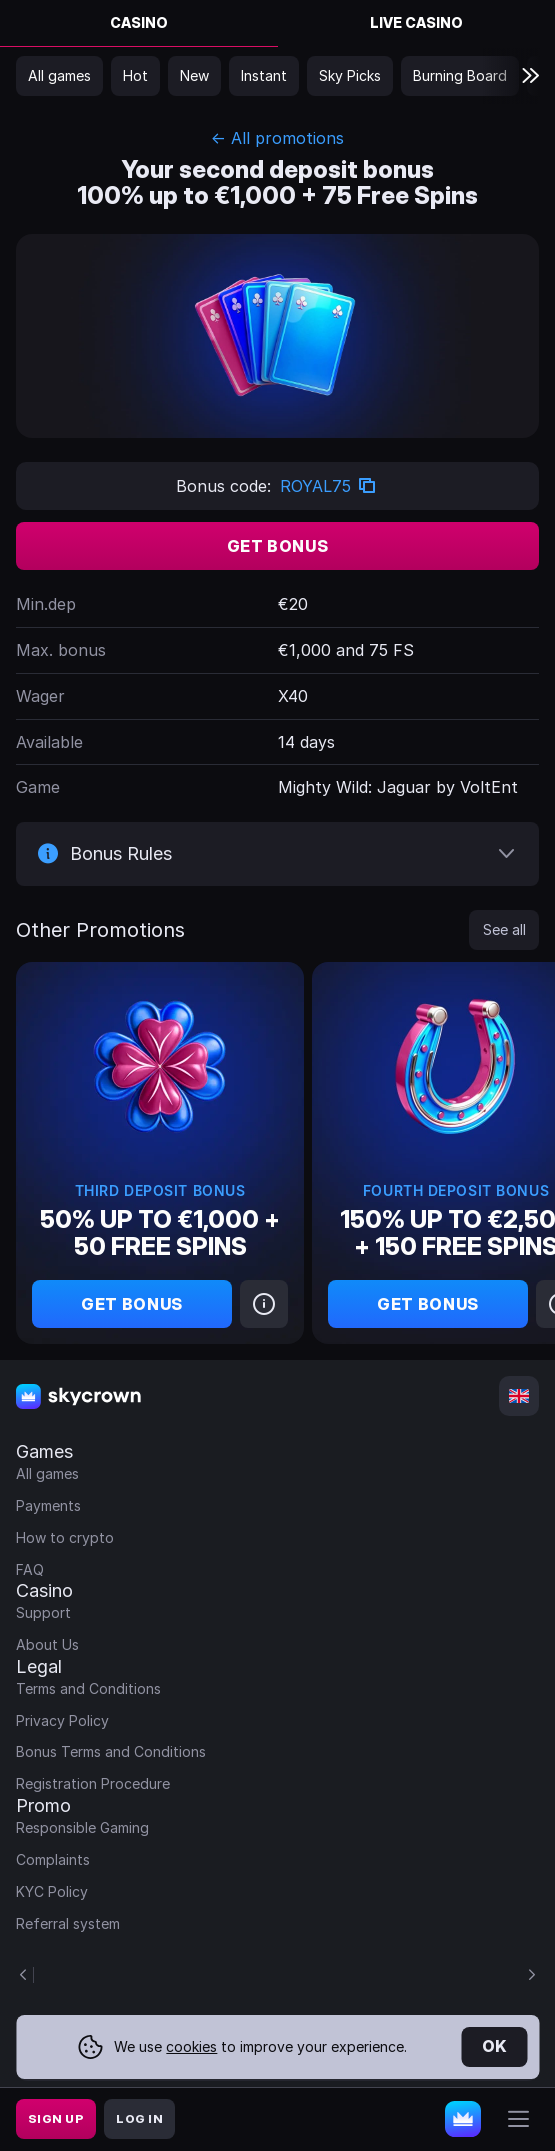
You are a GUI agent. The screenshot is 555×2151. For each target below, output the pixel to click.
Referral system (68, 1923)
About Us (47, 1644)
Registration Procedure (93, 1783)
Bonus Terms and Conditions (111, 1751)
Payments (48, 1505)
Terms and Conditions (88, 1688)
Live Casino (416, 22)
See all (504, 929)
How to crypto (65, 1537)
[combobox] (519, 1396)
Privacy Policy (62, 1720)
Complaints (53, 1859)
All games (47, 1473)
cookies (191, 2046)
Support (43, 1612)
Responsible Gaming (82, 1827)
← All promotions (277, 138)
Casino (139, 22)
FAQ (30, 1569)
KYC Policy (52, 1891)
